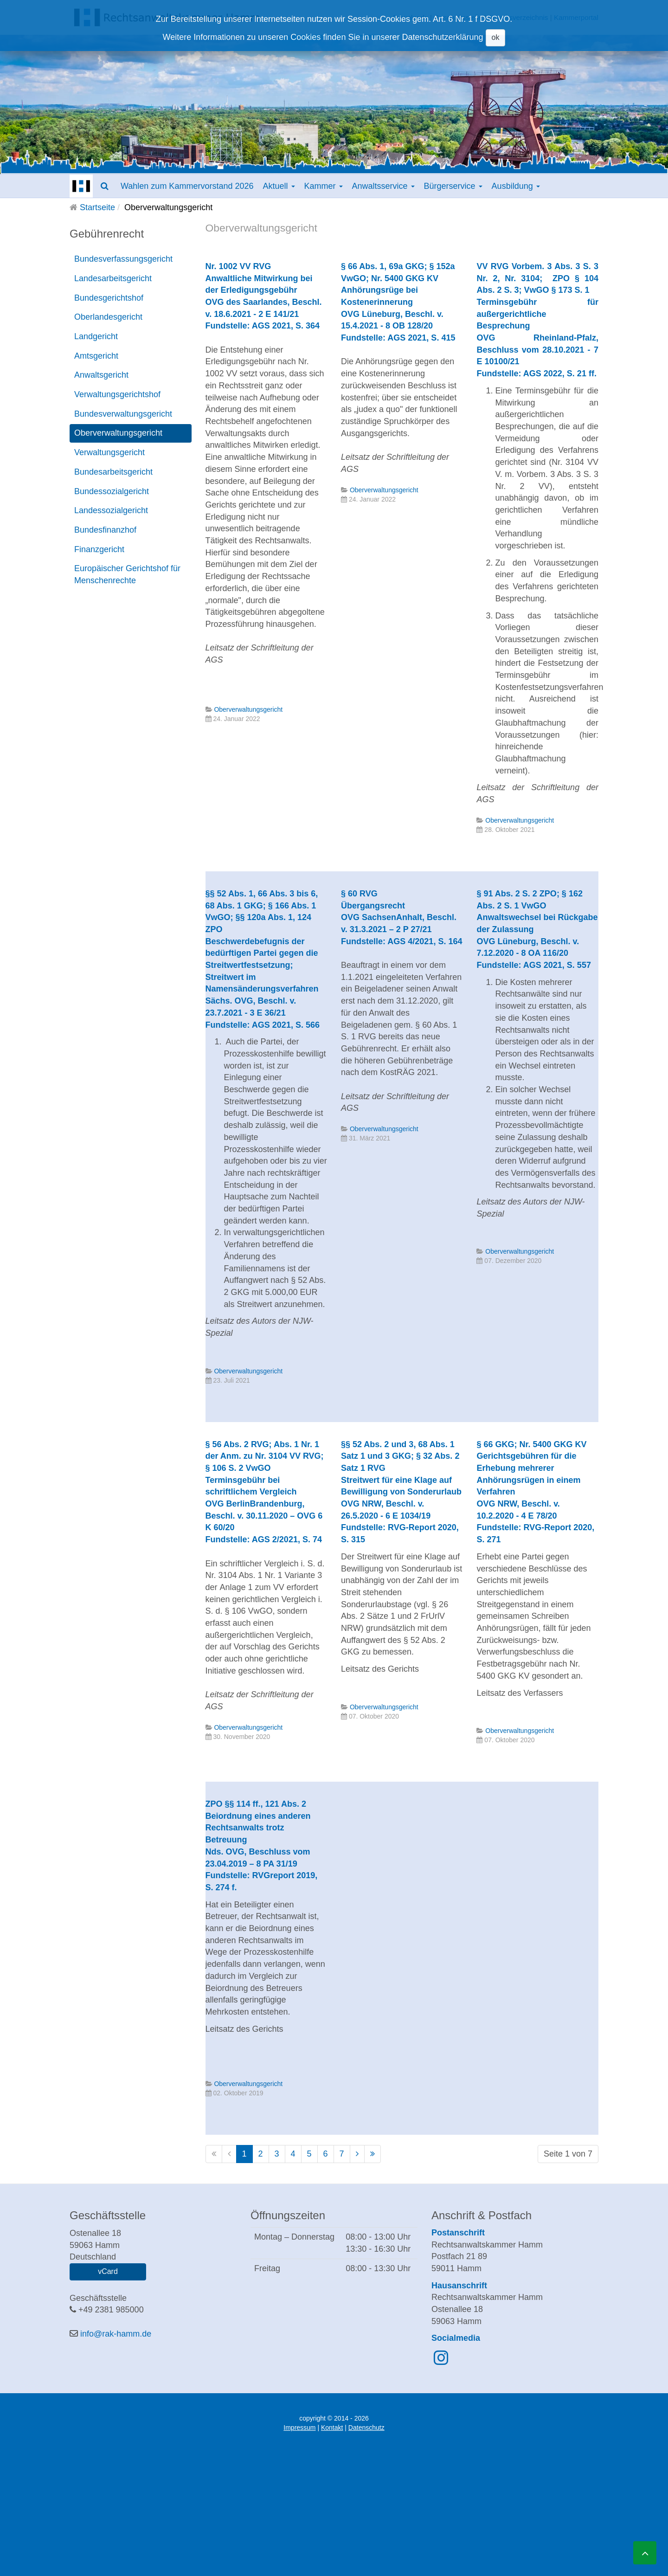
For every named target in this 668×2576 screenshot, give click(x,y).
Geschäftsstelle (458, 17)
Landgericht (96, 336)
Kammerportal (576, 17)
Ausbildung (516, 186)
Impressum (299, 2427)
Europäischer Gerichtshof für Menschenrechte (127, 574)
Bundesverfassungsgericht (123, 259)
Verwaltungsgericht (109, 452)
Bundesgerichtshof (108, 298)
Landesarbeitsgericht (113, 278)
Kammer (323, 186)
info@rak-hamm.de (115, 2333)
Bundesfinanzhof (105, 530)
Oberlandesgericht (108, 317)
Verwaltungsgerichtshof (117, 394)
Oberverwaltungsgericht (118, 433)
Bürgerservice (453, 186)
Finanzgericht (99, 549)
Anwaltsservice (383, 186)
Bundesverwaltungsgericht (123, 414)
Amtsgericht (96, 356)
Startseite (97, 207)
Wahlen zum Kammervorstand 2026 (187, 186)
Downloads (410, 17)
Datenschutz (366, 2427)
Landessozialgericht (111, 510)
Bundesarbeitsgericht (113, 472)
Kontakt (332, 2427)
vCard (108, 2271)
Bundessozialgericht (111, 491)
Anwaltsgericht (101, 375)
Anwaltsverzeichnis (518, 17)
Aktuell (279, 186)
